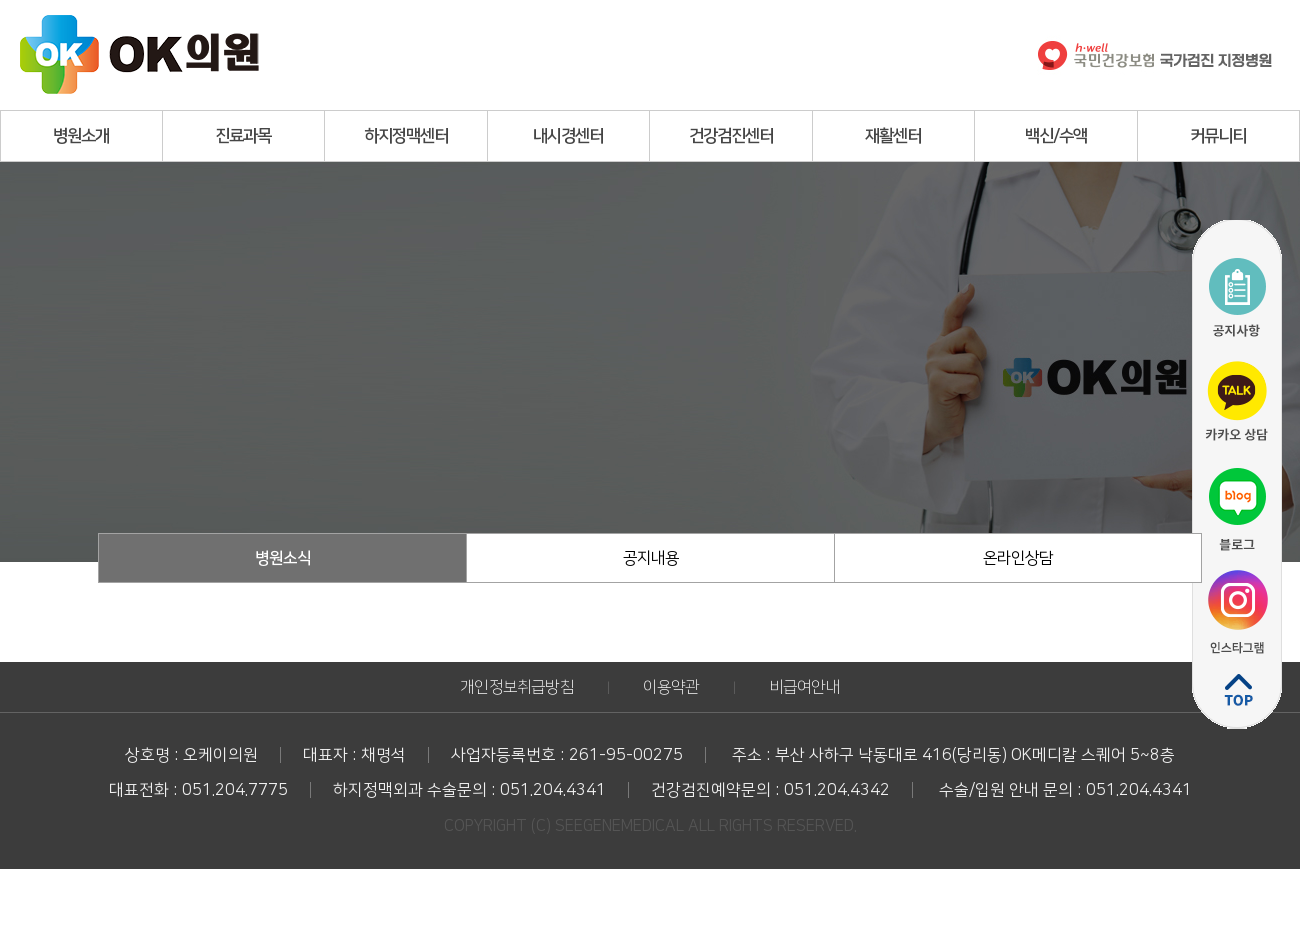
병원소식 (283, 558)
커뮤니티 (1218, 136)
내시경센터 (568, 136)
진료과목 (243, 136)
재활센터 (893, 136)
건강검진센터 (731, 136)
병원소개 (81, 136)
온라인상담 (1018, 558)
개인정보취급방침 (517, 687)
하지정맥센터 (406, 136)
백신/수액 (1056, 136)
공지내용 (651, 558)
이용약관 (671, 687)
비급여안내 (804, 687)
